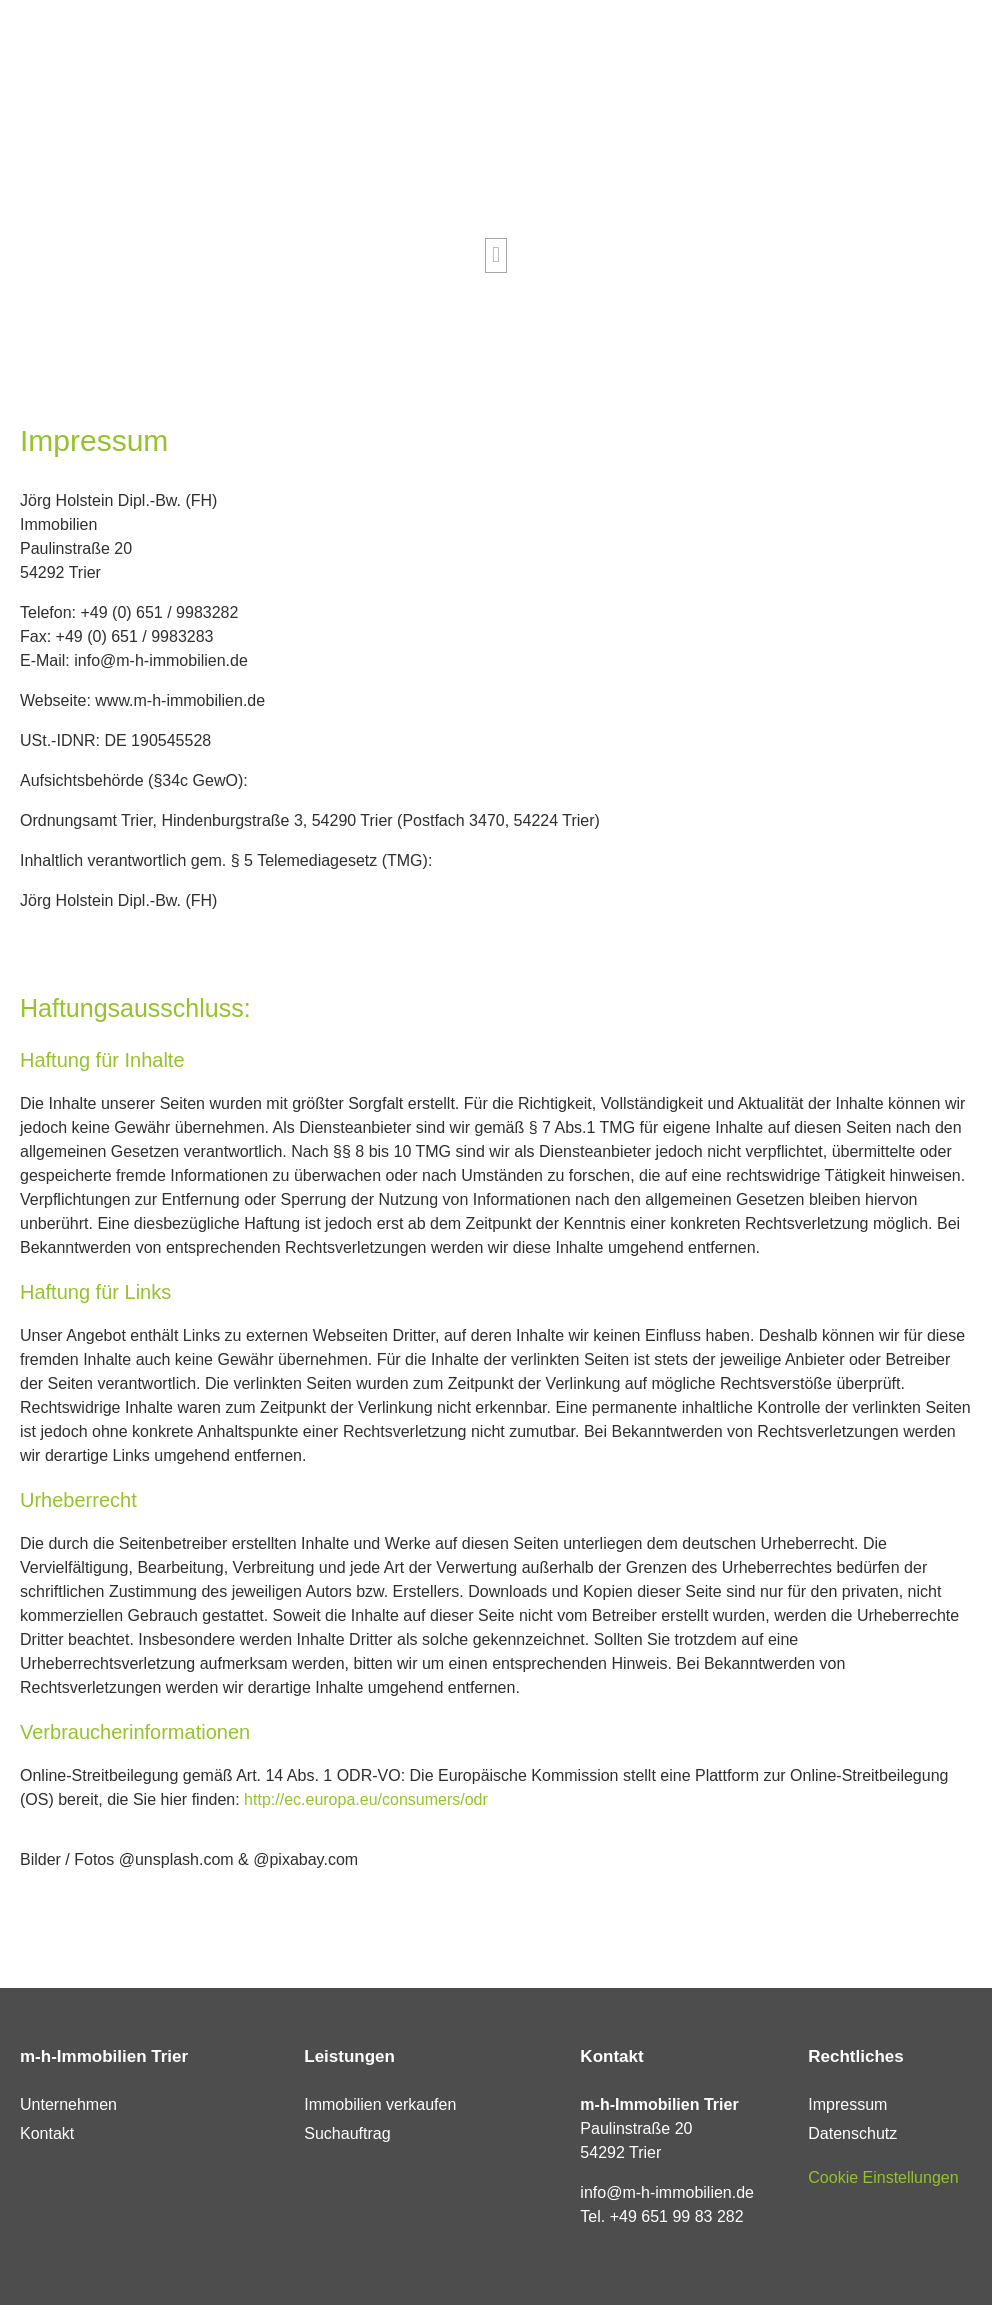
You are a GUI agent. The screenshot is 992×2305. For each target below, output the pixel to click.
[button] (495, 255)
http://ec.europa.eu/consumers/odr (366, 1799)
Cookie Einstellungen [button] (883, 2177)
